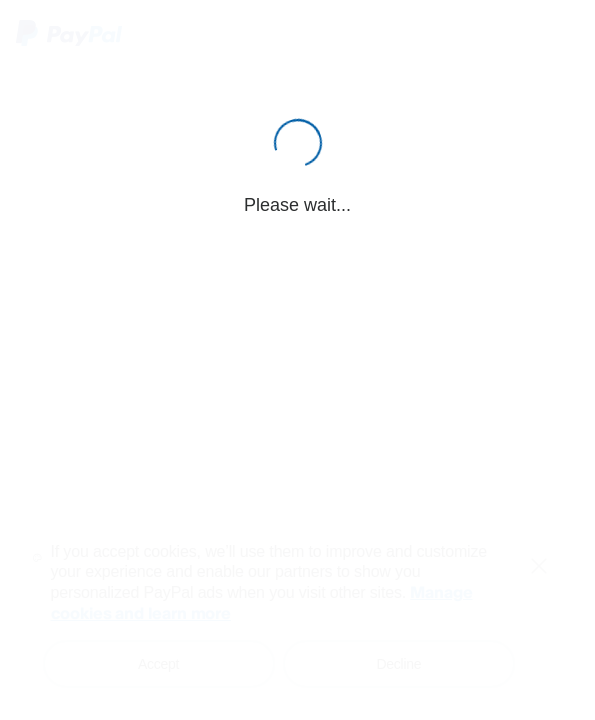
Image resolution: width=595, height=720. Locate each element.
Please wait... (297, 205)
